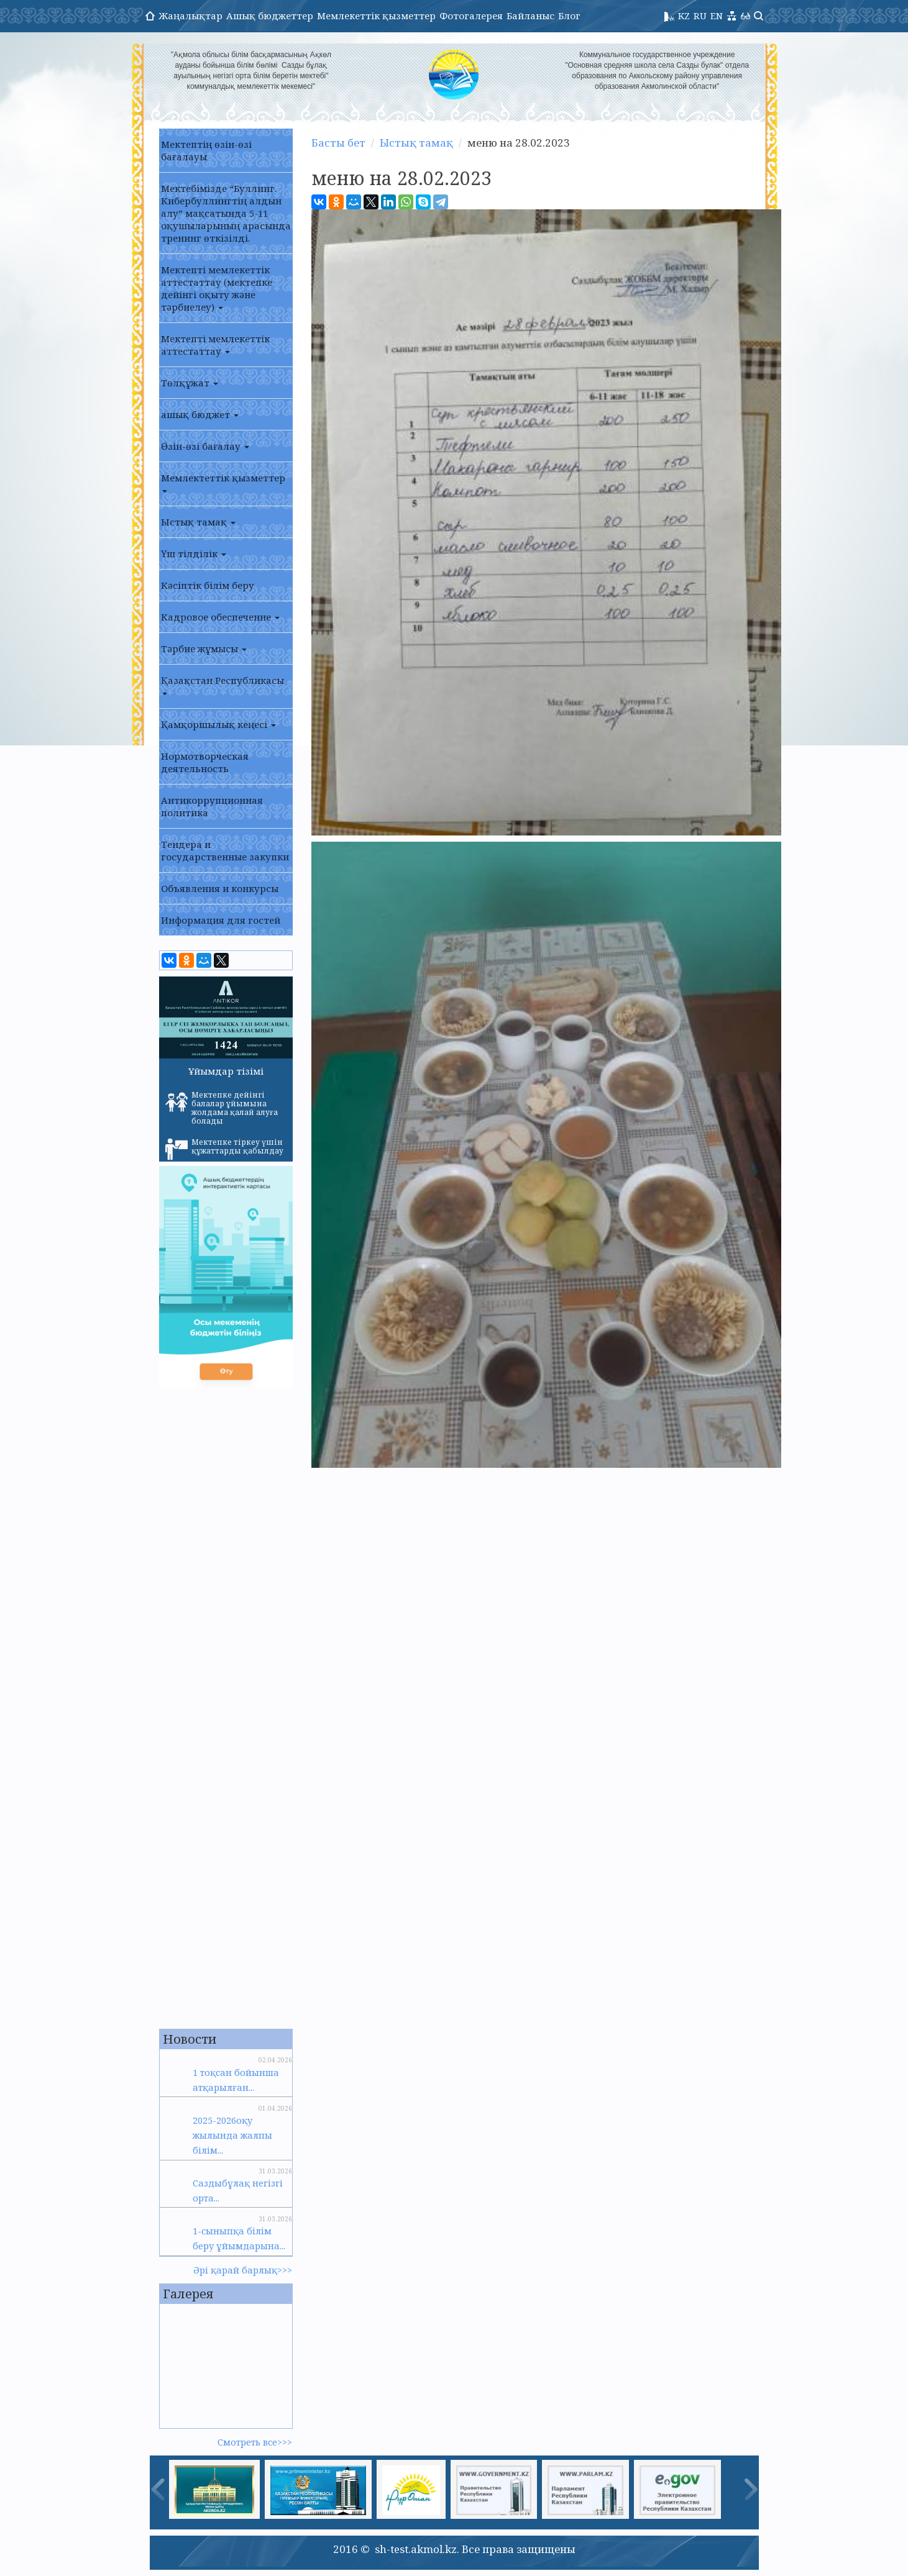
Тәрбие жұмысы (204, 648)
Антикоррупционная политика (212, 806)
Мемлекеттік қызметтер (376, 15)
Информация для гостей (220, 920)
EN (716, 15)
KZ (684, 15)
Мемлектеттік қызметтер (223, 482)
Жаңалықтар (190, 15)
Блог (569, 15)
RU (700, 15)
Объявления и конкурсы (219, 888)
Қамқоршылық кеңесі (218, 724)
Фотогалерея (471, 15)
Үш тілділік (193, 553)
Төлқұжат (189, 382)
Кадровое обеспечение (220, 617)
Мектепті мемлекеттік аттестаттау (215, 344)
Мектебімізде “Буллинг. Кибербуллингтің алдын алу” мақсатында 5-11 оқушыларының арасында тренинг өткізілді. (226, 213)
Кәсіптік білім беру (207, 585)
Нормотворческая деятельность (205, 762)
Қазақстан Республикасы (222, 684)
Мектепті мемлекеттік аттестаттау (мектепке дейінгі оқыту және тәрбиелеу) (216, 288)
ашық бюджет (200, 414)
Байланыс (530, 15)
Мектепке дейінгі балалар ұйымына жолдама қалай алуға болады (221, 1108)
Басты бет (338, 142)
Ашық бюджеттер (269, 15)
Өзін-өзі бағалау (205, 446)
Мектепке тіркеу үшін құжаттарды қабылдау (224, 1148)
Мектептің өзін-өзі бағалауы (206, 150)
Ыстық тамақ (198, 522)
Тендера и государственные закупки (225, 850)
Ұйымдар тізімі (226, 1071)
